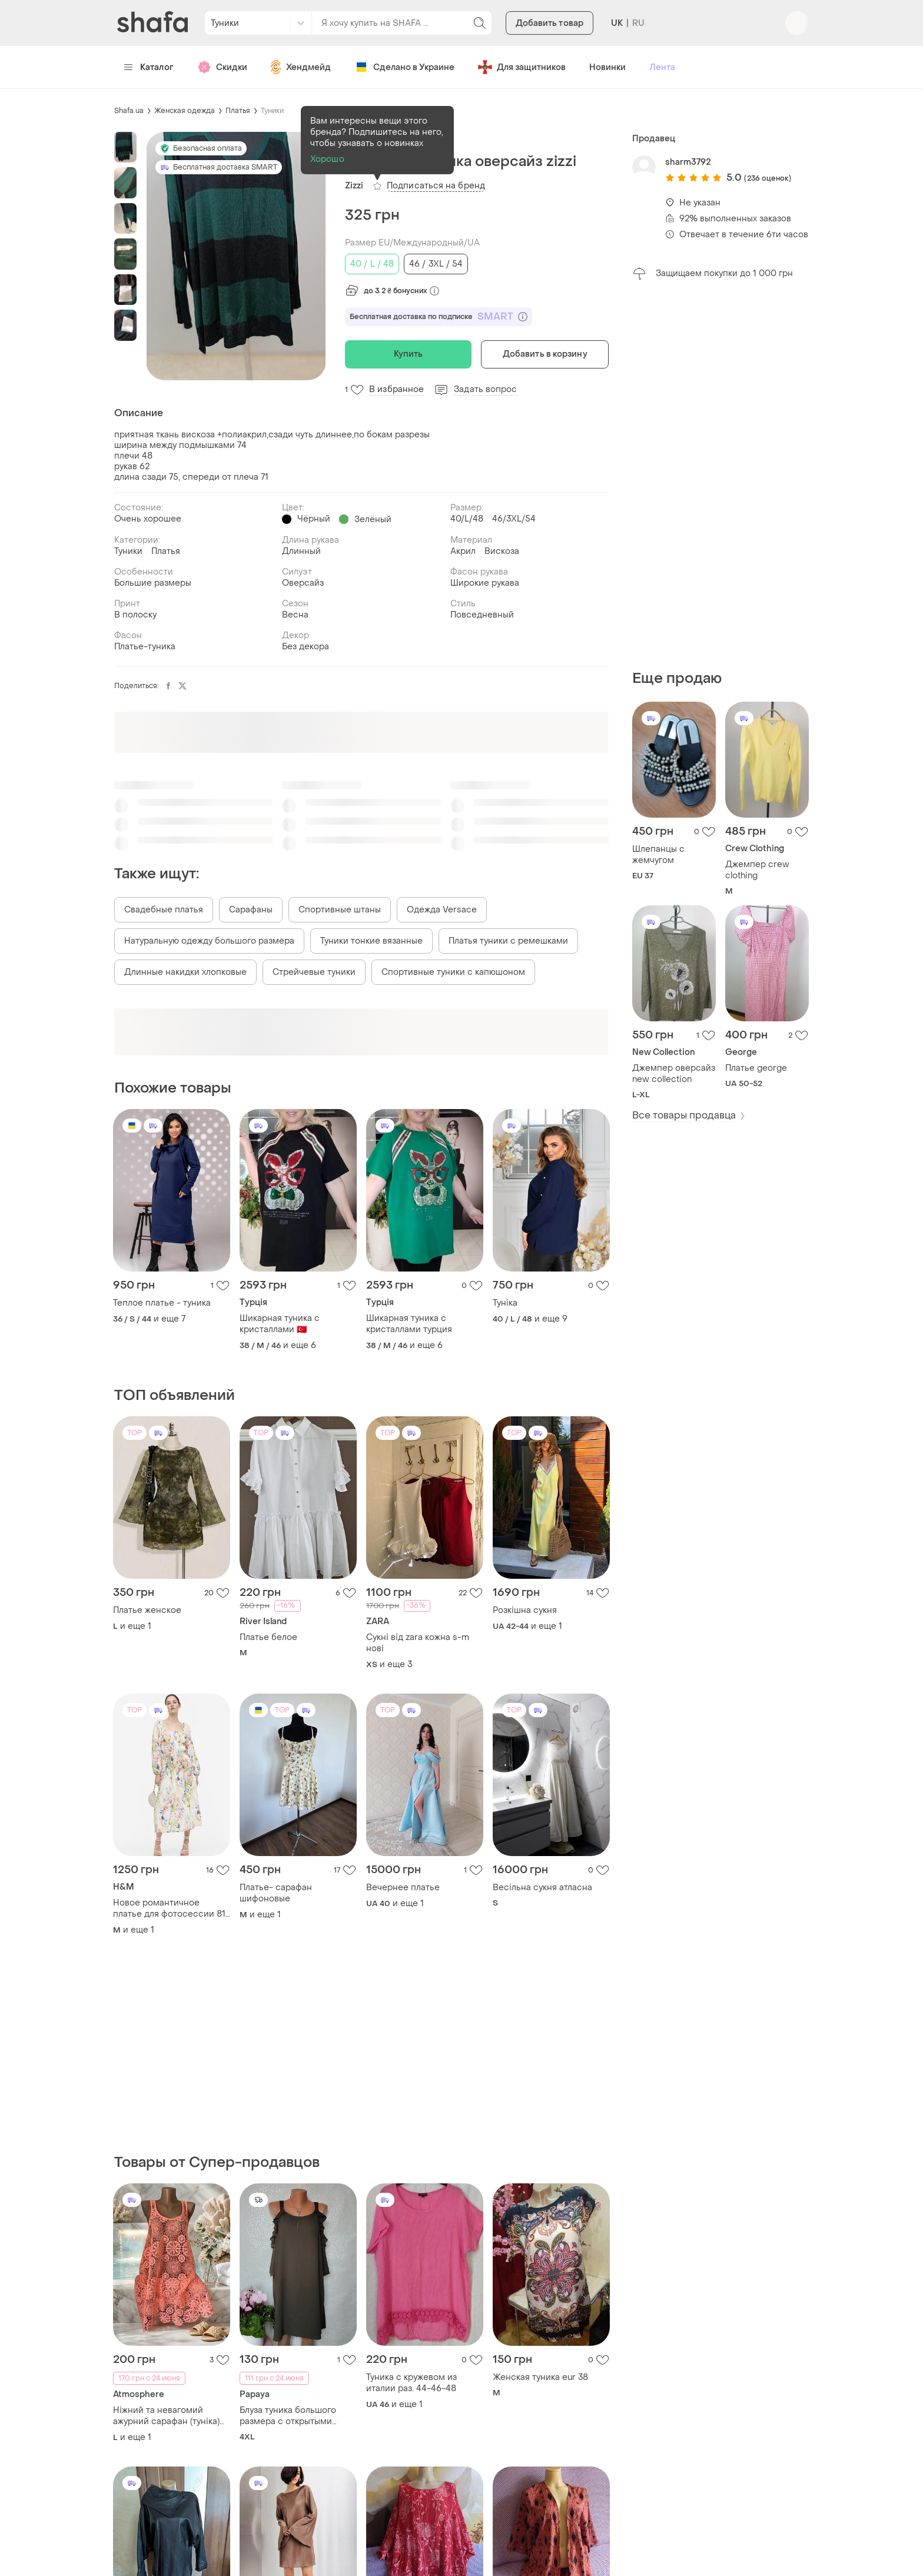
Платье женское (147, 1610)
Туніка (505, 1303)
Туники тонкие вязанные (371, 941)
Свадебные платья (163, 909)
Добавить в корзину (545, 354)
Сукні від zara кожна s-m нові (417, 1643)
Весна (295, 614)
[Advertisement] (720, 475)
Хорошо (327, 159)
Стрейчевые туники (314, 972)
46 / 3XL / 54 (436, 264)
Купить (408, 354)
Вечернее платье (403, 1887)
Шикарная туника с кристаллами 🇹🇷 (280, 1324)
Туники (272, 110)
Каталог (149, 67)
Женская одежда (184, 110)
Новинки (607, 67)
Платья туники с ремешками (508, 941)
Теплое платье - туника (162, 1303)
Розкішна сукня (525, 1610)
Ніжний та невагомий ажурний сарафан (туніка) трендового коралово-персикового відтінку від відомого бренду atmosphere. (166, 2416)
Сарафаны (251, 909)
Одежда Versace (442, 909)
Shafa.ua (129, 110)
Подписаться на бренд (436, 185)
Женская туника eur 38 (540, 2377)
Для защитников (522, 67)
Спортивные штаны (339, 909)
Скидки (222, 67)
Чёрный (313, 519)
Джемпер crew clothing (757, 870)
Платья (237, 110)
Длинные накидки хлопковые (185, 972)
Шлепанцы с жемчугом (658, 855)
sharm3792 (688, 162)
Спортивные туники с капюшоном (453, 972)
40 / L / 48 (372, 264)
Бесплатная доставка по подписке (438, 317)
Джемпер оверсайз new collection (673, 1074)
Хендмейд (301, 67)
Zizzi (354, 185)
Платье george (756, 1068)
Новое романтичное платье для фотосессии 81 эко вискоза (169, 1908)
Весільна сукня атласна (542, 1887)
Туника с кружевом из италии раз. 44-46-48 (411, 2383)
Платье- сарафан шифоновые (276, 1893)
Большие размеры (152, 583)
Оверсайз (303, 583)
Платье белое (268, 1637)
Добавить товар (549, 23)
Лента (662, 67)
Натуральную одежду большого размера (209, 941)
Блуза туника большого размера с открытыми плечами (288, 2416)
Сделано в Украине (404, 67)
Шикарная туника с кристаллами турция (409, 1324)
